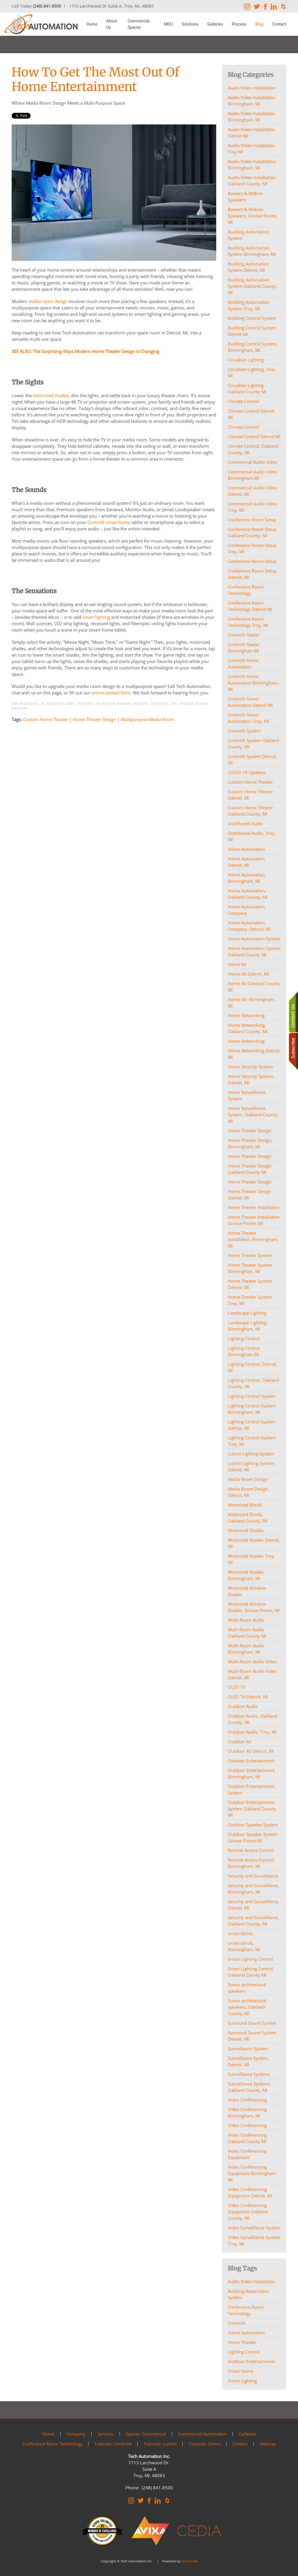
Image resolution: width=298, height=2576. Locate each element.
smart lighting (96, 617)
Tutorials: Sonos (205, 2444)
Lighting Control (244, 2352)
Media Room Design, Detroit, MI (139, 704)
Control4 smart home (108, 522)
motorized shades (51, 395)
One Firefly (189, 2561)
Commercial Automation (202, 2434)
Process (239, 24)
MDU (168, 24)
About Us (111, 24)
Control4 (236, 2323)
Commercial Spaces (138, 24)
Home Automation (246, 2333)
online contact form (111, 693)
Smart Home (240, 2371)
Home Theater (242, 2342)
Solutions (190, 24)
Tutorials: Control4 (113, 2444)
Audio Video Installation (251, 2281)
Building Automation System (248, 2294)
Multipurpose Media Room (147, 719)
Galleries (215, 24)
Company (76, 2434)
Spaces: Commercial (146, 2434)
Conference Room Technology (246, 2310)
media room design (48, 301)
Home (91, 24)
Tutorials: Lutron (160, 2444)
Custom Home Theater (45, 719)
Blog (259, 24)
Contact (279, 24)
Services (105, 2434)
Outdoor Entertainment (251, 2361)
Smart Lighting (242, 2381)
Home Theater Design (94, 719)
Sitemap (268, 2444)
